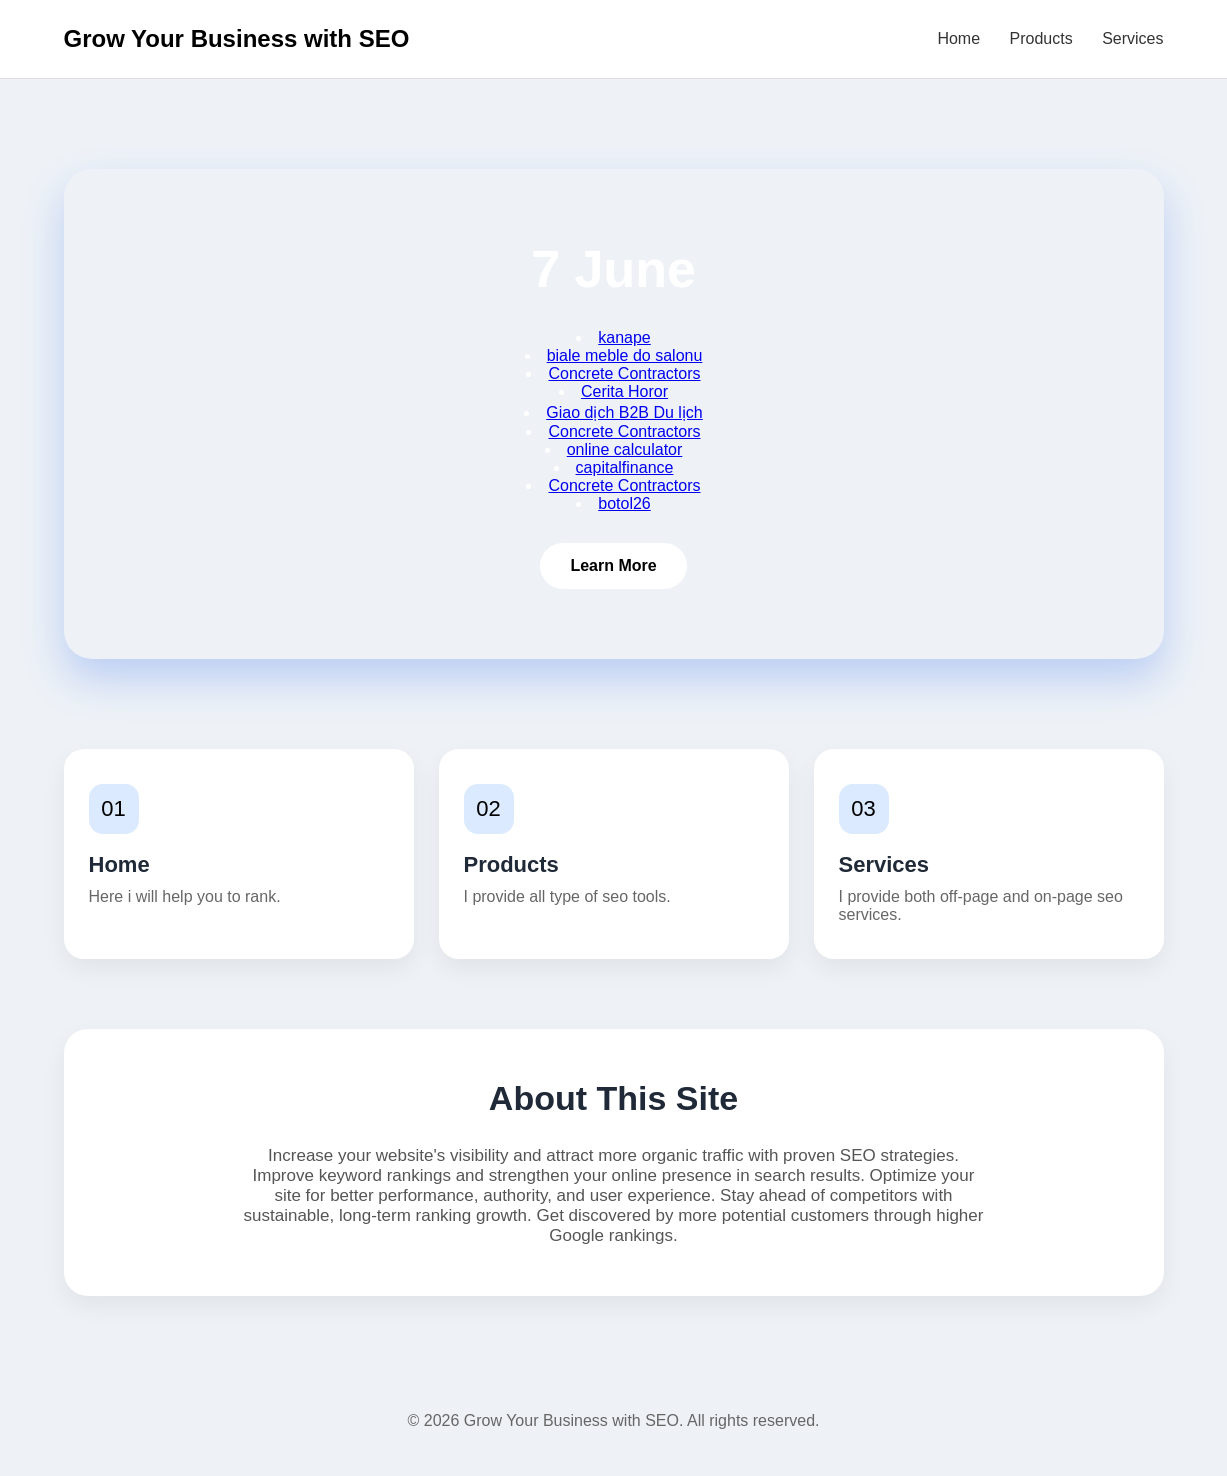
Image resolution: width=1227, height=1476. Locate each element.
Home (958, 38)
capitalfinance (625, 467)
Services (1132, 38)
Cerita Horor (624, 391)
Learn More (613, 565)
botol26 (624, 503)
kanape (624, 337)
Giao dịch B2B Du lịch (624, 412)
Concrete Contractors (624, 373)
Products (1041, 38)
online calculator (625, 449)
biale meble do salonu (625, 355)
